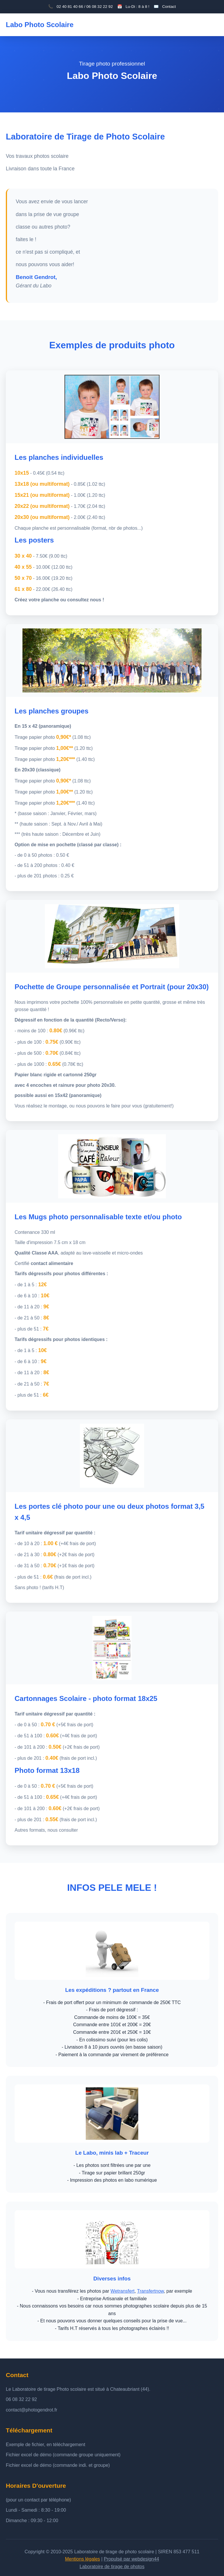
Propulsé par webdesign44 (131, 2558)
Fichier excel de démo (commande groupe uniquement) (63, 2454)
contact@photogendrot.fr (31, 2409)
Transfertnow (150, 2291)
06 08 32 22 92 (21, 2399)
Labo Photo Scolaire (40, 25)
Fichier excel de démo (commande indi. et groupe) (58, 2465)
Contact (169, 6)
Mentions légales (82, 2558)
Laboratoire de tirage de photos (112, 2566)
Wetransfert (122, 2291)
